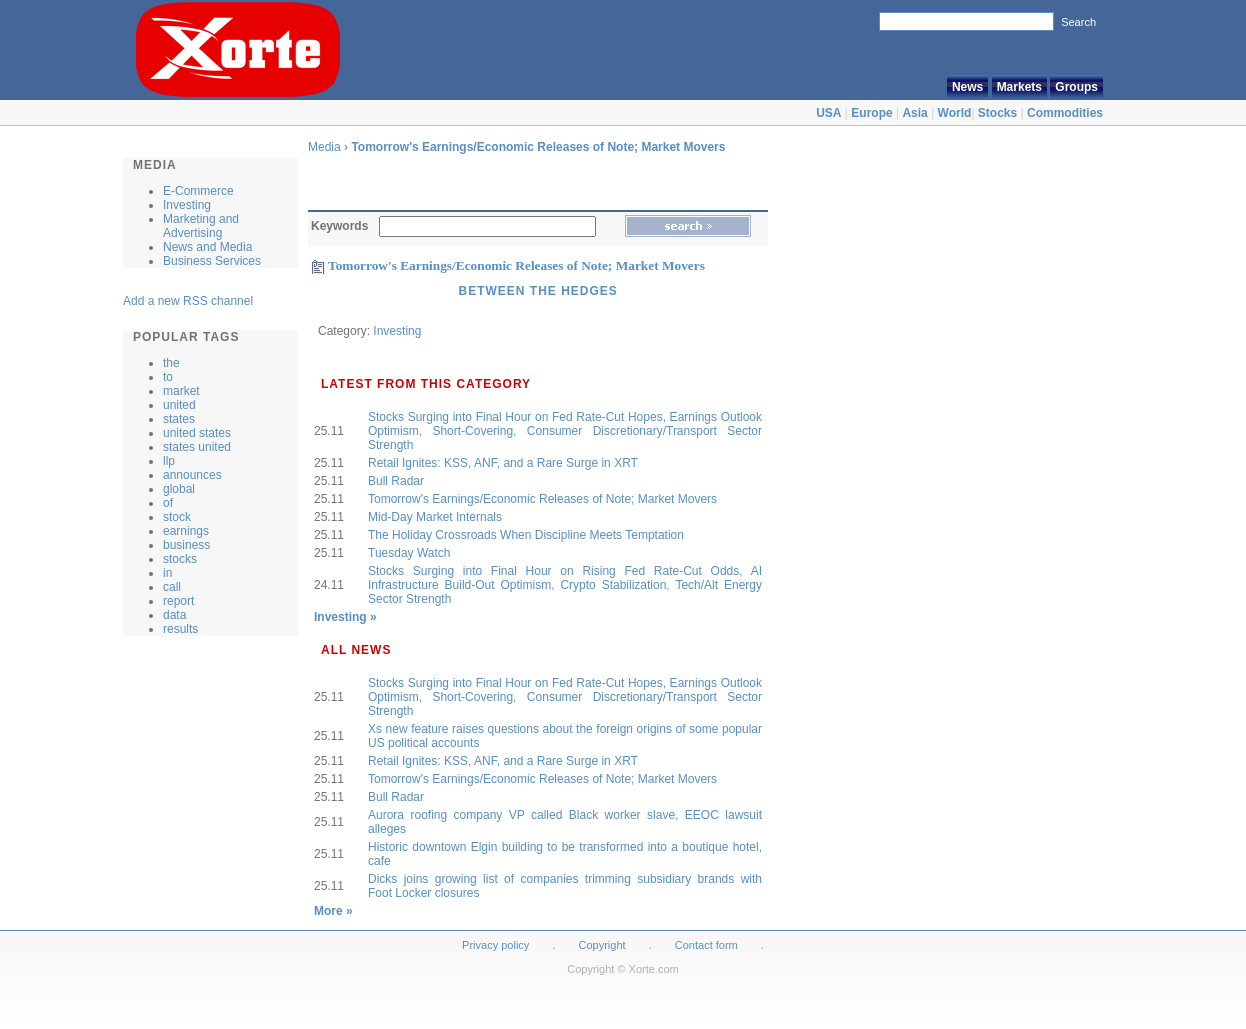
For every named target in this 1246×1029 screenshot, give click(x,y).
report (178, 601)
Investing (187, 205)
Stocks (997, 113)
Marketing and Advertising (201, 226)
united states (197, 433)
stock (177, 517)
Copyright (602, 945)
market (181, 391)
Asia (914, 113)
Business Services (212, 261)
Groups (1076, 87)
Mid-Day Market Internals (435, 517)
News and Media (207, 247)
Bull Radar (396, 481)
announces (192, 475)
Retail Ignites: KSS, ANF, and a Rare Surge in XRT (503, 463)
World (955, 113)
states (179, 419)
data (174, 615)
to (168, 377)
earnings (186, 531)
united (179, 405)
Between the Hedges (537, 291)
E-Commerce (198, 191)
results (180, 629)
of (168, 503)
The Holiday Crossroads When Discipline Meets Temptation (526, 535)
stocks (180, 559)
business (186, 545)
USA (828, 113)
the (171, 363)
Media (324, 147)
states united (197, 447)
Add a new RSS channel (188, 301)
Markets (1019, 87)
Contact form (708, 945)
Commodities (1065, 113)
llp (169, 461)
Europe (871, 113)
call (172, 587)
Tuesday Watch (409, 553)
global (179, 489)
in (167, 573)
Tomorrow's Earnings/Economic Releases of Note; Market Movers (538, 147)
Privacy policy (495, 945)
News (967, 87)
